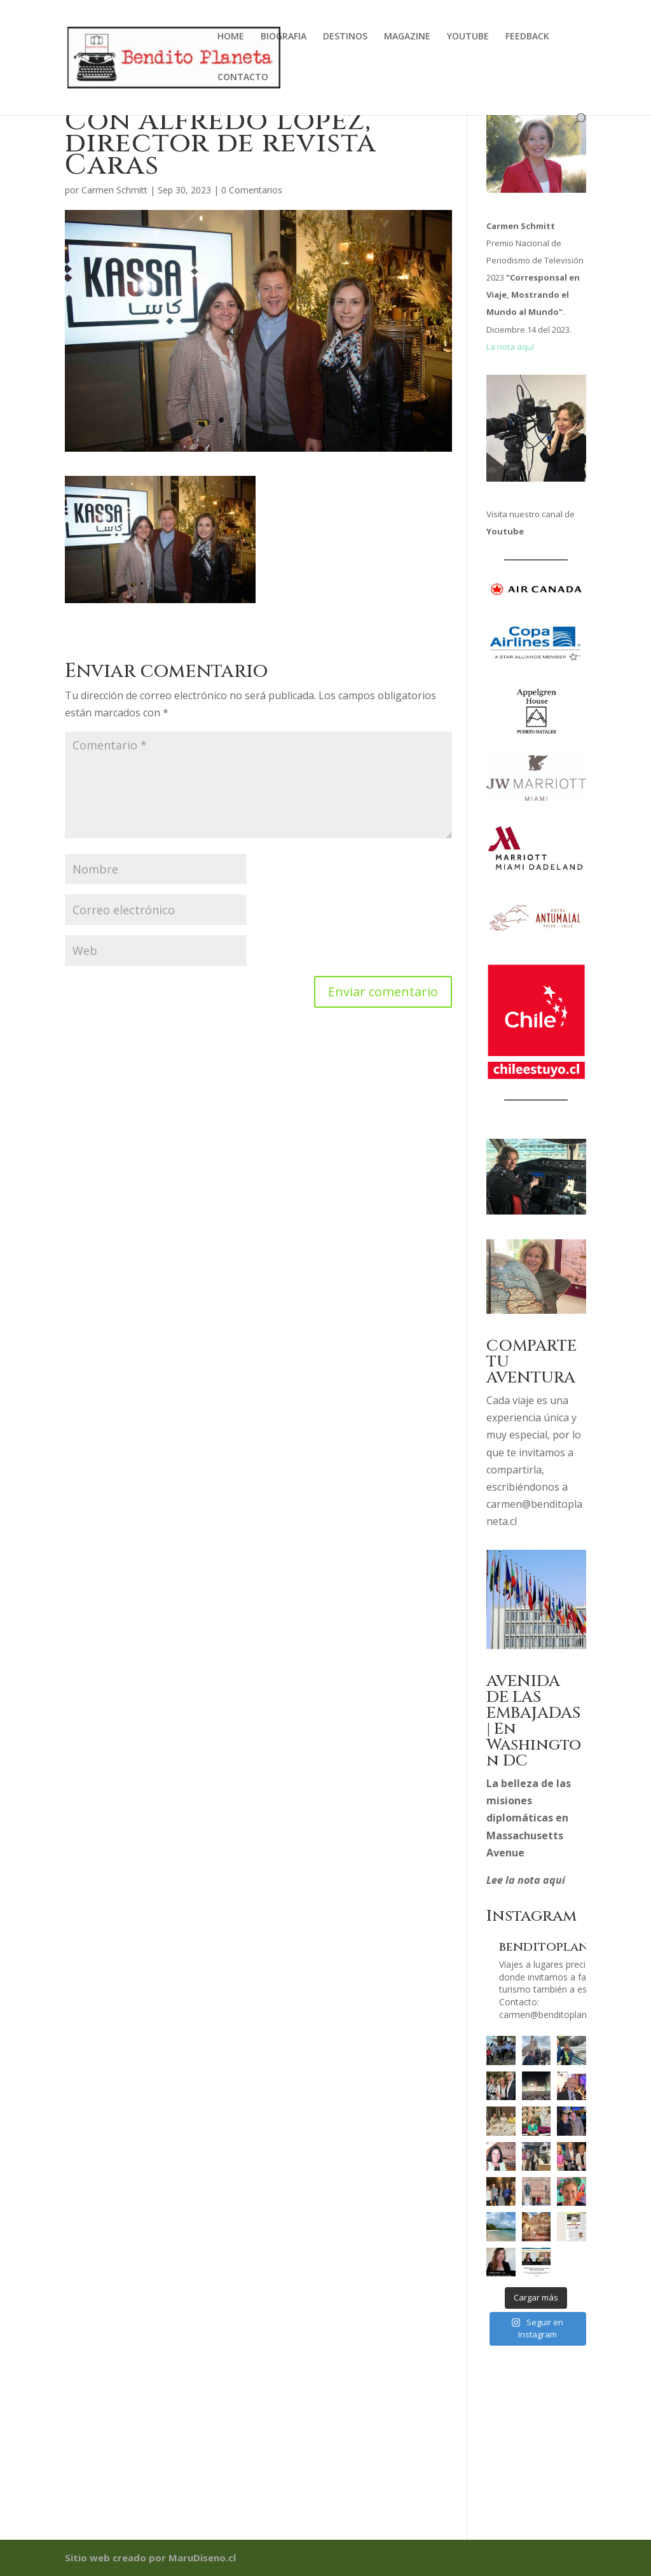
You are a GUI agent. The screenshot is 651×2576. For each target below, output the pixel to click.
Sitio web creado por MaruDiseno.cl (150, 2557)
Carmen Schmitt (114, 190)
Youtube (505, 531)
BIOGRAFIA (283, 37)
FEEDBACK (527, 37)
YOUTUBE (468, 37)
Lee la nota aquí (525, 1880)
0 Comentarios (251, 190)
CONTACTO (242, 78)
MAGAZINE (407, 37)
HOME (230, 37)
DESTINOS (345, 37)
